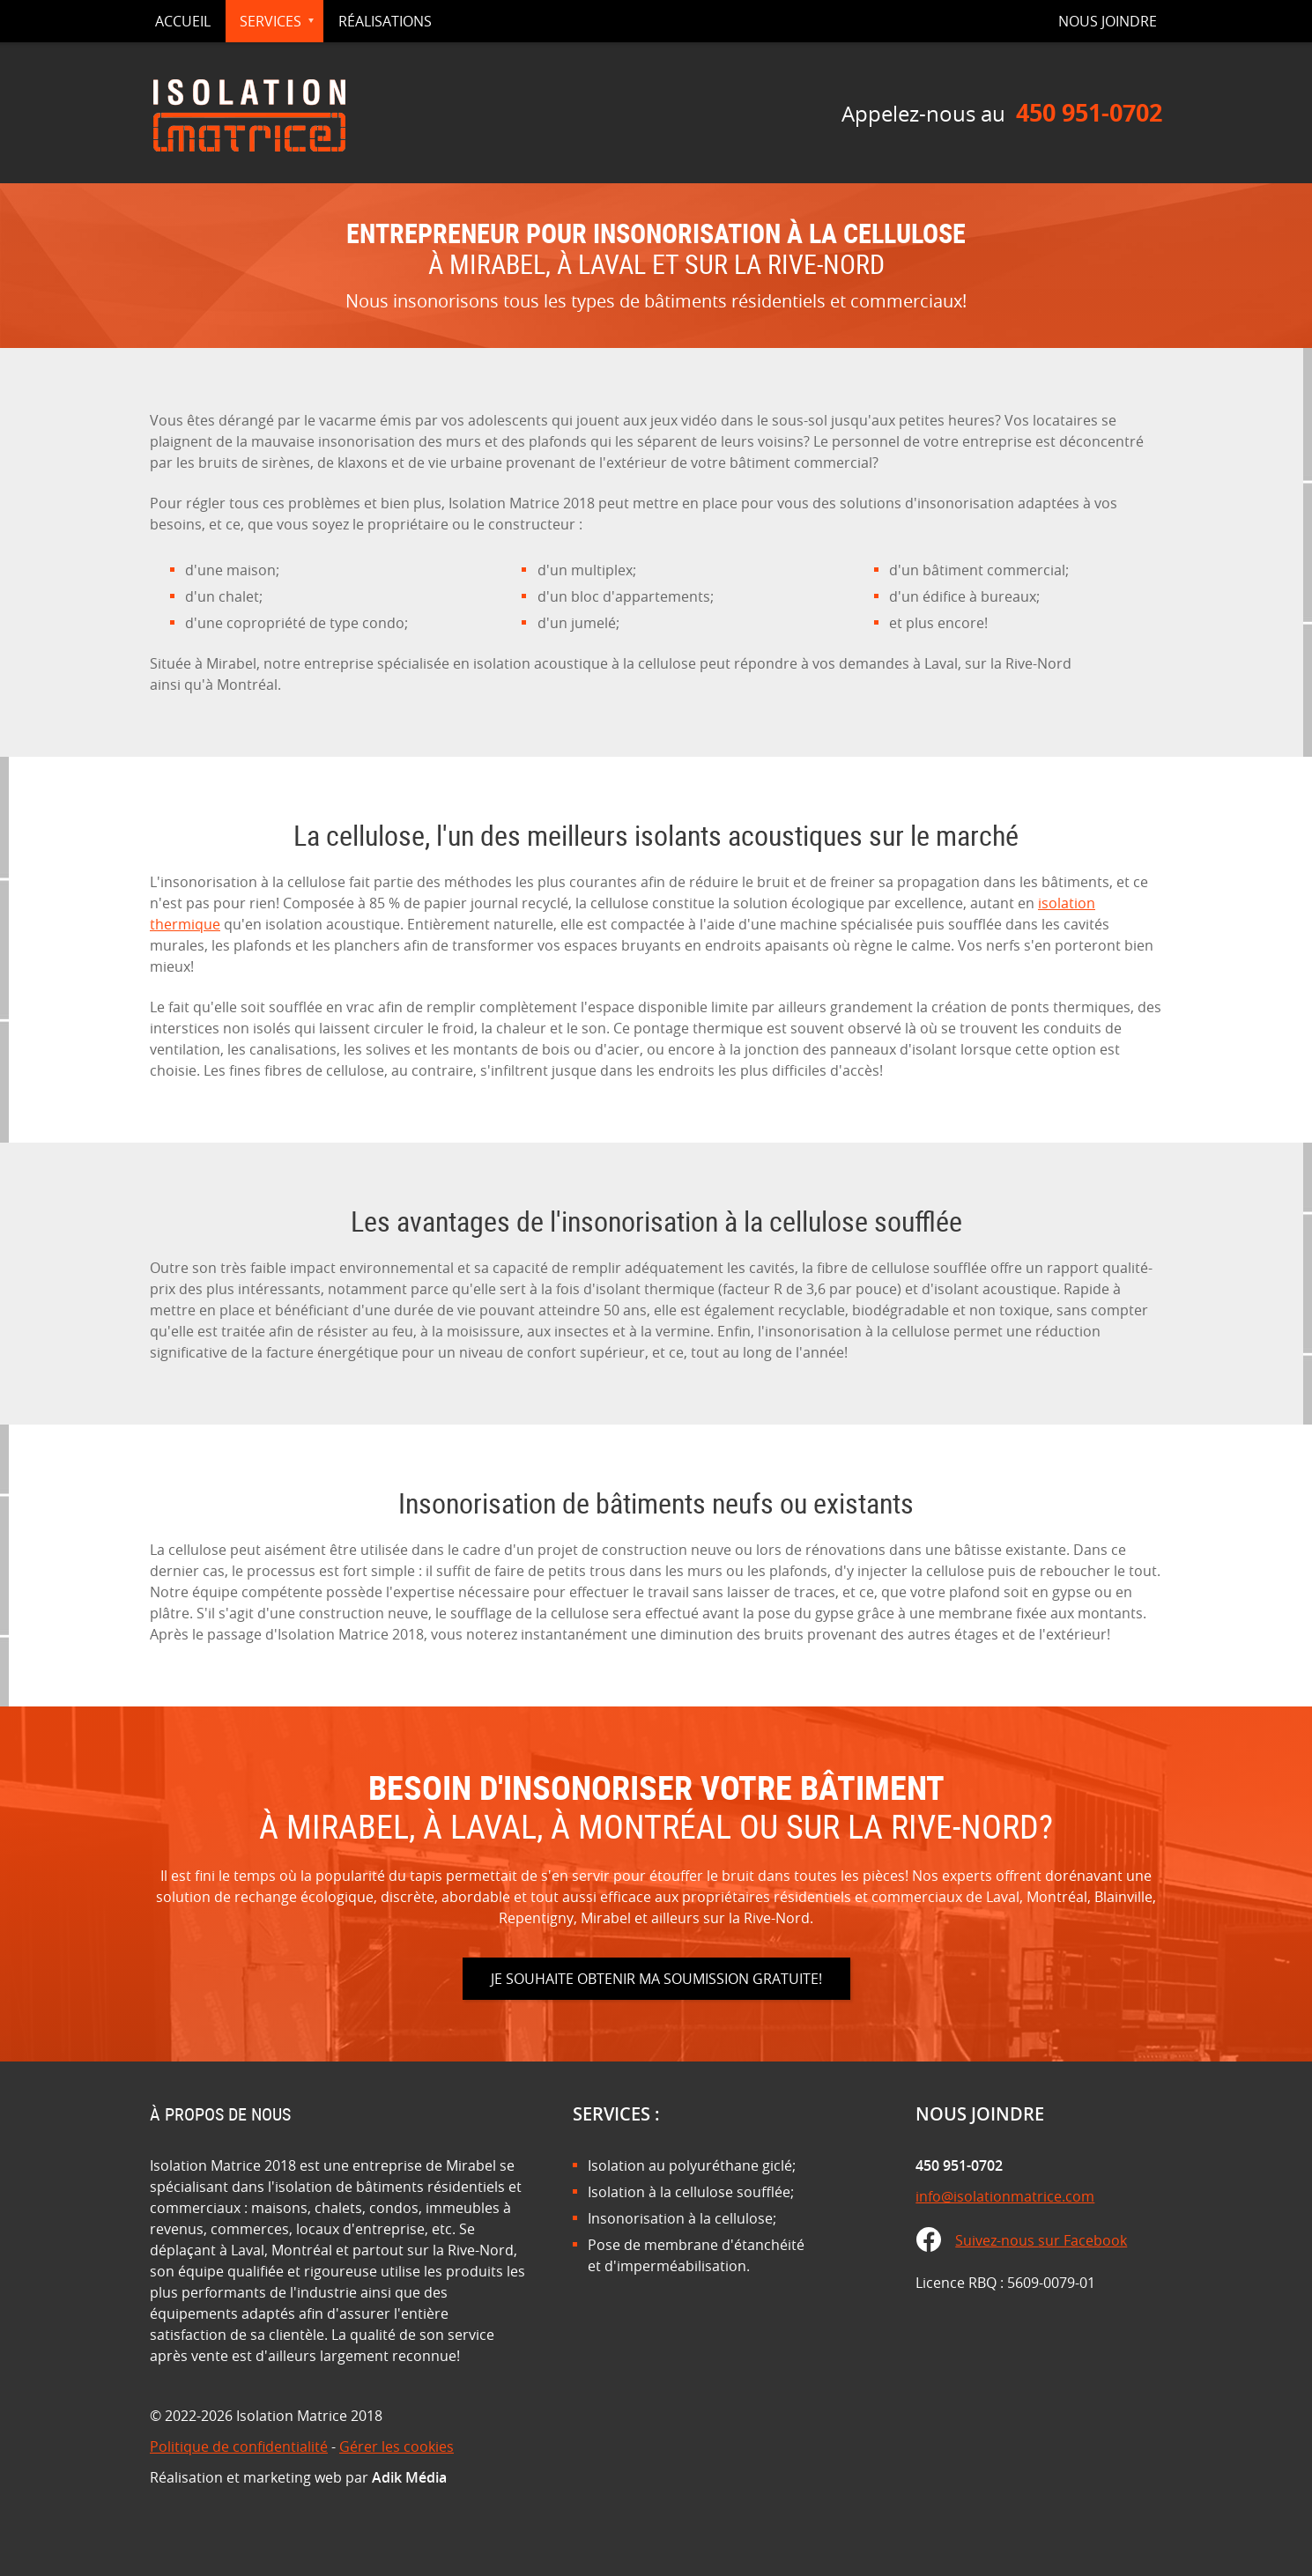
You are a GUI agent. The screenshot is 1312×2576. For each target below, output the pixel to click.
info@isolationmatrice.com (1004, 2196)
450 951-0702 (1089, 112)
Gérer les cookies (396, 2446)
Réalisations (385, 21)
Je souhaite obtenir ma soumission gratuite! (656, 1978)
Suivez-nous (1041, 2240)
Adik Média (409, 2477)
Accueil (183, 21)
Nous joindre (1107, 21)
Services (270, 21)
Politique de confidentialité (239, 2446)
